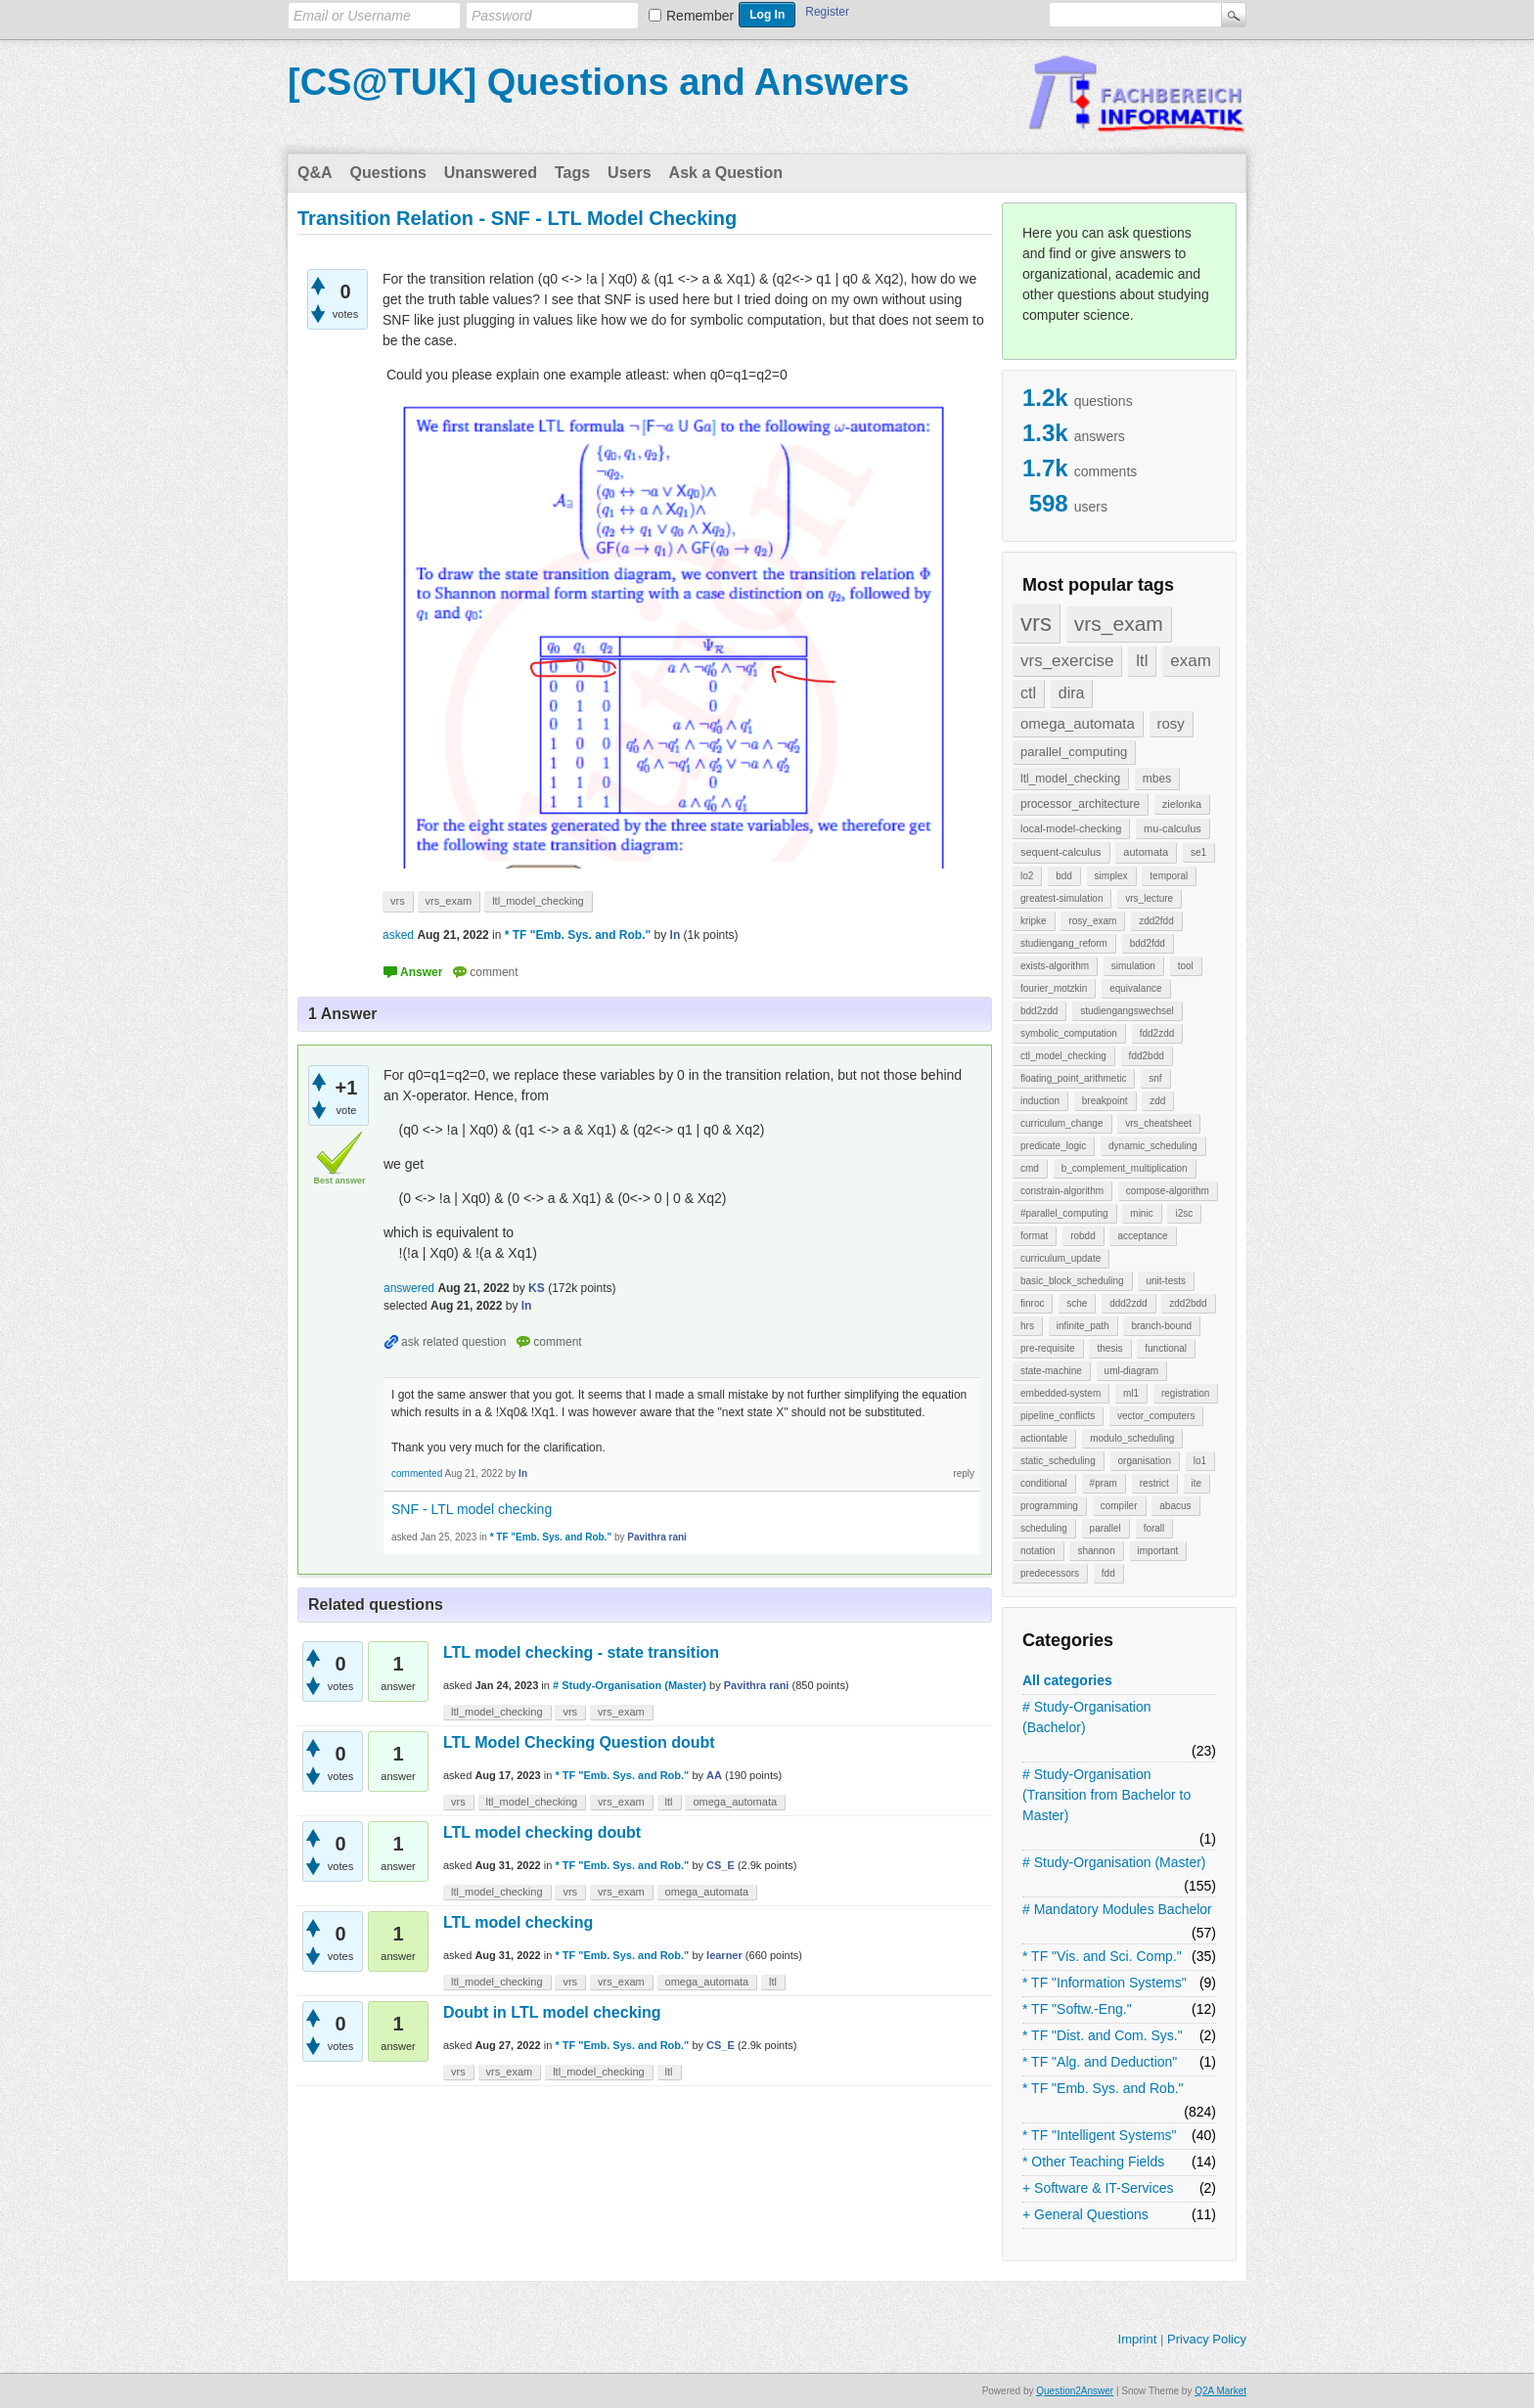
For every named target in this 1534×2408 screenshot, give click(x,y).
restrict (1154, 1483)
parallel (1105, 1528)
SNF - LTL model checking (471, 1509)
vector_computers (1156, 1415)
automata (1145, 852)
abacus (1175, 1505)
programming (1049, 1505)
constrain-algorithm (1062, 1190)
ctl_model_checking (1063, 1055)
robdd (1083, 1235)
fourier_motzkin (1053, 988)
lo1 (1200, 1460)
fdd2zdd (1157, 1033)
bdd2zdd (1039, 1010)
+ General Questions (1085, 2214)
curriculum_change (1062, 1123)
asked (398, 935)
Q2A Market (1220, 2391)
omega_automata (1077, 723)
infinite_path (1083, 1325)
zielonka (1181, 804)
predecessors (1049, 1573)
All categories (1067, 1680)
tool (1186, 965)
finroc (1032, 1303)
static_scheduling (1058, 1460)
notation (1038, 1550)
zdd (1157, 1100)
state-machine (1051, 1370)
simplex (1111, 875)
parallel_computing (1073, 751)
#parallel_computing (1064, 1213)
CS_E (720, 1865)
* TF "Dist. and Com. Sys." (1102, 2035)
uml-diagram (1132, 1370)
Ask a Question (726, 172)
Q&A (315, 172)
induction (1040, 1100)
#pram (1103, 1483)
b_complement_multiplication (1124, 1168)
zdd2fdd (1156, 920)
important (1158, 1550)
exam (1190, 660)
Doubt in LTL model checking (552, 2012)
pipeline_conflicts (1057, 1415)
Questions (388, 172)
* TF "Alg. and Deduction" (1099, 2062)
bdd (1064, 875)
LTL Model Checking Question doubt (579, 1742)
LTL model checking (518, 1922)
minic (1141, 1213)
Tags (572, 172)
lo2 (1026, 875)
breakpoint (1105, 1100)
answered (409, 1288)
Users (629, 172)
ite (1197, 1483)
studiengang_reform (1063, 943)
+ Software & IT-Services (1097, 2188)
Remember (700, 15)
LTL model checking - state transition (581, 1652)
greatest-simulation (1061, 898)
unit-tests (1166, 1280)
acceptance (1142, 1235)
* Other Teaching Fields (1093, 2161)
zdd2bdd (1187, 1303)
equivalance (1135, 988)
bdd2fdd (1147, 943)
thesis (1109, 1348)
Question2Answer (1074, 2391)
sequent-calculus (1061, 852)
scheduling (1043, 1528)
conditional (1043, 1483)
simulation (1133, 965)
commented (416, 1473)
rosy (1171, 723)
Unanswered (490, 172)
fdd (1108, 1573)
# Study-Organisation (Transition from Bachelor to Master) (1106, 1794)
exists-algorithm (1054, 965)
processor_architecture (1080, 804)
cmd (1029, 1168)
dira (1072, 693)
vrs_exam (1118, 623)
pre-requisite (1047, 1348)
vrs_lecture (1149, 898)
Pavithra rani (757, 1685)
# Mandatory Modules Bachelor (1117, 1909)
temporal (1169, 875)
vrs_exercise (1066, 660)
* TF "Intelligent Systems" (1099, 2135)
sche (1076, 1303)
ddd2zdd (1128, 1303)
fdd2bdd (1146, 1055)
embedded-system (1060, 1393)
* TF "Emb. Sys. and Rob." (1103, 2088)
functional (1166, 1348)
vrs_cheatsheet (1158, 1123)
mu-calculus (1172, 828)
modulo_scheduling (1132, 1438)
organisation (1144, 1460)
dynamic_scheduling (1152, 1145)
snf (1155, 1078)
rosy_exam (1092, 920)
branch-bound (1161, 1325)
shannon (1095, 1550)
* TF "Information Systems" (1104, 1982)
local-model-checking (1070, 828)
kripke (1033, 920)
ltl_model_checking (1070, 778)
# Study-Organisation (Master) (1114, 1862)
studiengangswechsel (1127, 1010)
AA (714, 1775)
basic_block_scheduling (1072, 1280)
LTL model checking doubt (542, 1832)
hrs (1027, 1325)
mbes (1157, 778)
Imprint (1137, 2339)
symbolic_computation (1068, 1033)
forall (1154, 1528)
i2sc (1184, 1213)
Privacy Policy (1206, 2339)
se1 (1198, 852)
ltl (1142, 660)
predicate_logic (1053, 1145)
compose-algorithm (1167, 1190)
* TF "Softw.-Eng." (1077, 2009)
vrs (1036, 622)
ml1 (1131, 1393)
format (1034, 1235)
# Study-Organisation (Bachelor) (1086, 1717)
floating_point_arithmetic (1073, 1078)
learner (724, 1955)
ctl (1028, 693)
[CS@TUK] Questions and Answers (598, 82)
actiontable (1043, 1438)
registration (1185, 1393)
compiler (1119, 1505)
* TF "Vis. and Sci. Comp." (1102, 1956)
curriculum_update (1060, 1258)
